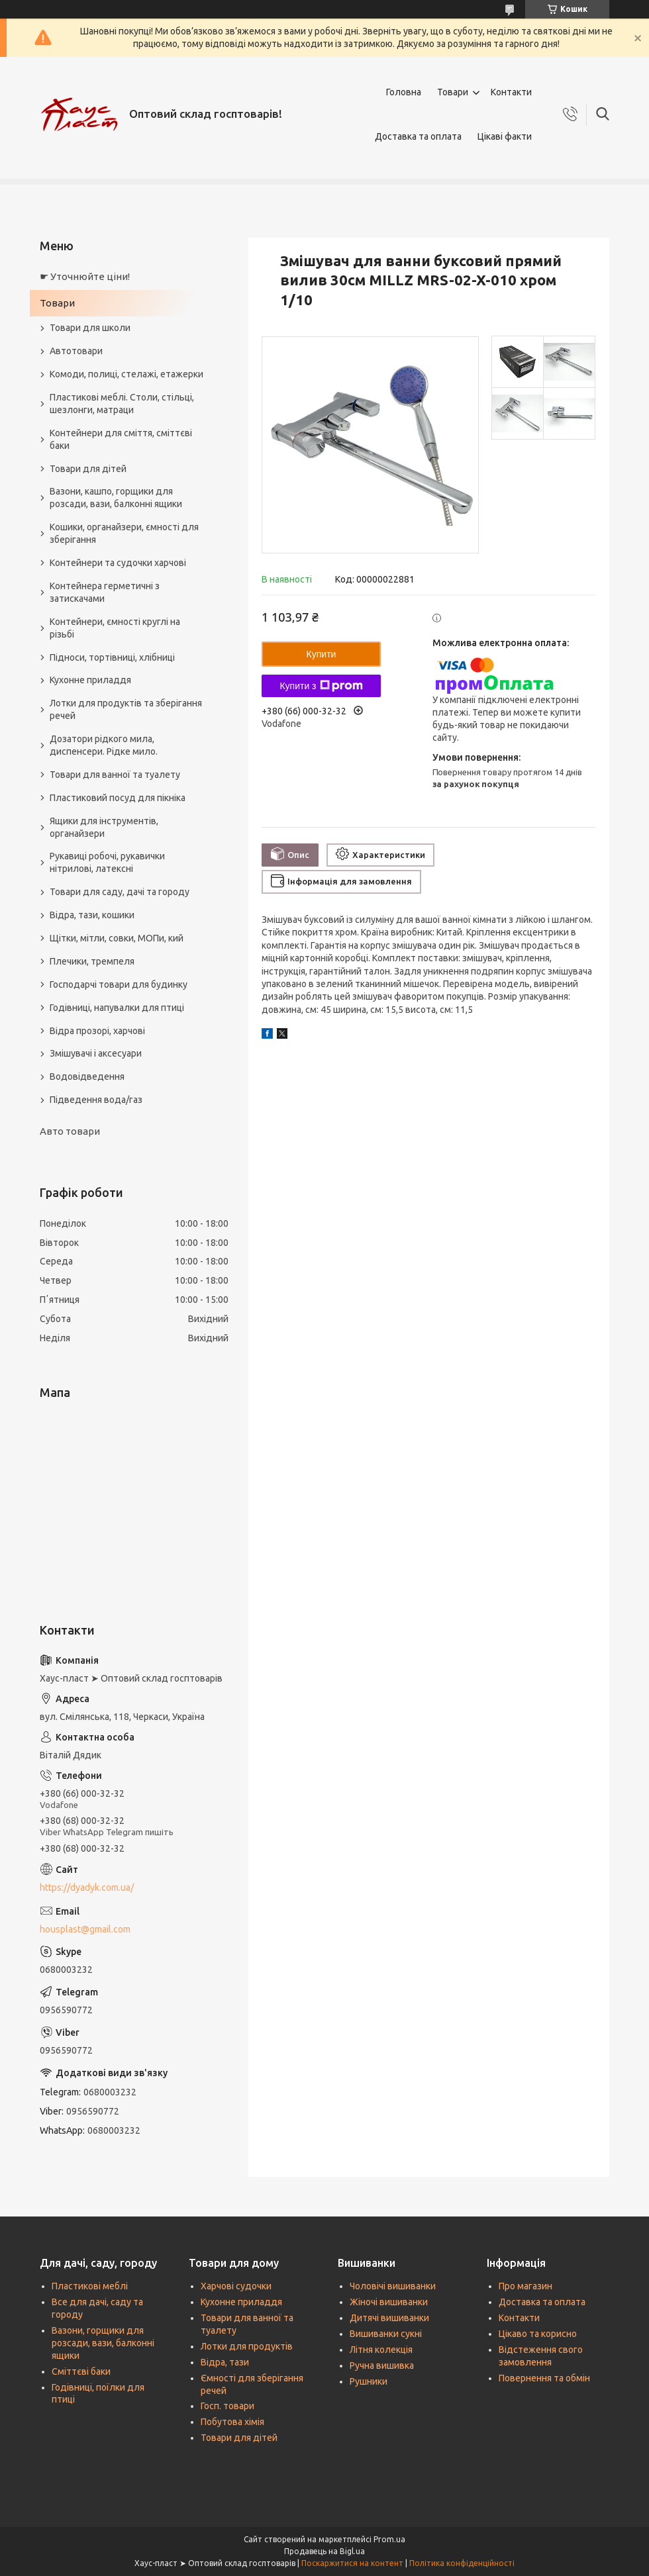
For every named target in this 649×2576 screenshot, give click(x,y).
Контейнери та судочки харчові (118, 562)
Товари (452, 92)
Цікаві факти (504, 136)
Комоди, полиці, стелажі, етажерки (126, 374)
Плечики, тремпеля (92, 961)
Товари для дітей (88, 468)
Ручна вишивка (382, 2365)
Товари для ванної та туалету (115, 774)
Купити (321, 654)
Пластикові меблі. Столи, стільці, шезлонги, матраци (122, 403)
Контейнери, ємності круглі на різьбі (115, 628)
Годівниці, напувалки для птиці (117, 1007)
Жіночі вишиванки (389, 2302)
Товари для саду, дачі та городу (119, 891)
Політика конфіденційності (462, 2563)
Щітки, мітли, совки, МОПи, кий (116, 938)
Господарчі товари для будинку (118, 984)
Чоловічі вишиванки (393, 2286)
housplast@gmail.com (85, 1929)
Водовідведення (87, 1076)
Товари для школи (90, 327)
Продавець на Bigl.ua (324, 2551)
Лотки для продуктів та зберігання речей (126, 709)
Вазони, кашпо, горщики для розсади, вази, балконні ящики (116, 497)
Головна (403, 92)
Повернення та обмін (544, 2378)
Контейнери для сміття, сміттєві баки (121, 439)
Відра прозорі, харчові (97, 1031)
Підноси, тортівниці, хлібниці (112, 657)
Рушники (368, 2381)
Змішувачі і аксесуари (96, 1053)
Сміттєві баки (81, 2371)
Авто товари (70, 1131)
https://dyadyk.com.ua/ (87, 1887)
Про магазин (525, 2286)
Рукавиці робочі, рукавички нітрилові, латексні (107, 862)
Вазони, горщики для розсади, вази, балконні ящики (103, 2343)
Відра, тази (225, 2362)
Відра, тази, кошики (92, 915)
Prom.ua (389, 2539)
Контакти (511, 92)
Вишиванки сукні (386, 2333)
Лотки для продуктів (247, 2346)
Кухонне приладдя (90, 680)
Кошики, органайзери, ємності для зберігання (124, 533)
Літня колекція (381, 2349)
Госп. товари (227, 2406)
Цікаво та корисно (538, 2333)
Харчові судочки (236, 2286)
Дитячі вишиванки (389, 2318)
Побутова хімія (232, 2421)
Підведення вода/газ (96, 1099)
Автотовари (76, 351)
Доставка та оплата (418, 136)
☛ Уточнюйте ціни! (85, 276)
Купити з (320, 686)
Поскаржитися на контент (352, 2563)
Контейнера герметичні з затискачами (105, 592)
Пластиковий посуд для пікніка (117, 797)
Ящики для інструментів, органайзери (104, 827)
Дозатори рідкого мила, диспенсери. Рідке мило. (104, 745)
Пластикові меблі (90, 2286)
